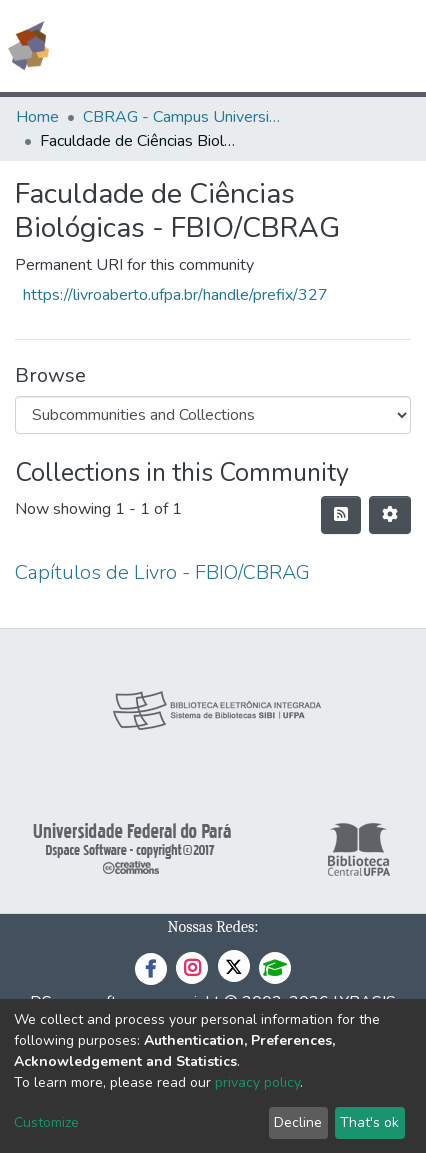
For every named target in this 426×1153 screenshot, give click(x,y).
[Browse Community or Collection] (213, 415)
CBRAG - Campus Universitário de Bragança (183, 117)
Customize (46, 1122)
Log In (335, 46)
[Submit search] (265, 46)
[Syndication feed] (341, 515)
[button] (294, 46)
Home (37, 117)
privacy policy (257, 1082)
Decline (298, 1122)
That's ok (369, 1122)
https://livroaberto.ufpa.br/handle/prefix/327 (175, 295)
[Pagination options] (390, 515)
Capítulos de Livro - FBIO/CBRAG (162, 572)
